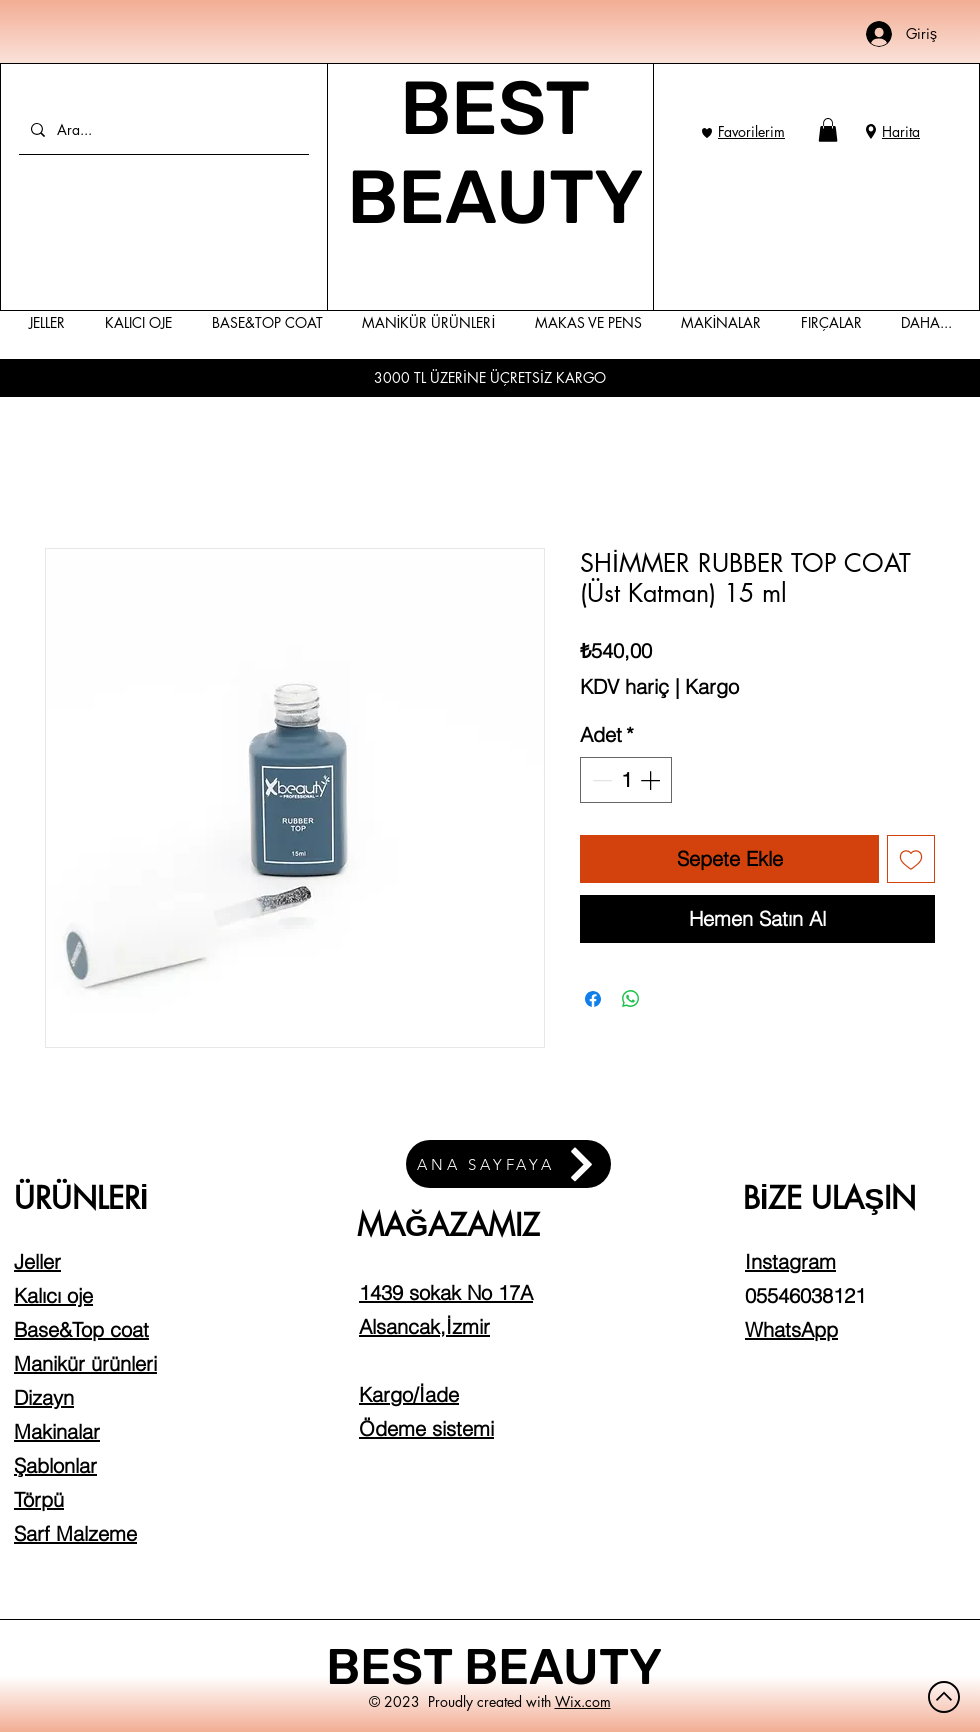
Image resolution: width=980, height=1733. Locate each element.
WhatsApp (791, 1329)
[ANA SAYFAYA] (508, 1164)
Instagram (790, 1261)
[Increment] (652, 780)
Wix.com (583, 1701)
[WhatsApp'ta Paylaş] (631, 999)
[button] (828, 130)
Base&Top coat (81, 1329)
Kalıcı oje (53, 1295)
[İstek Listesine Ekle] (911, 859)
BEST (395, 1667)
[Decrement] (600, 780)
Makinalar (57, 1431)
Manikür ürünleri (85, 1363)
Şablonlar (55, 1465)
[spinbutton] (626, 780)
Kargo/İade (409, 1394)
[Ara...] (162, 129)
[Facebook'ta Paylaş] (593, 999)
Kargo (712, 686)
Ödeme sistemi (426, 1428)
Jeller (37, 1261)
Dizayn (44, 1397)
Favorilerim (751, 131)
